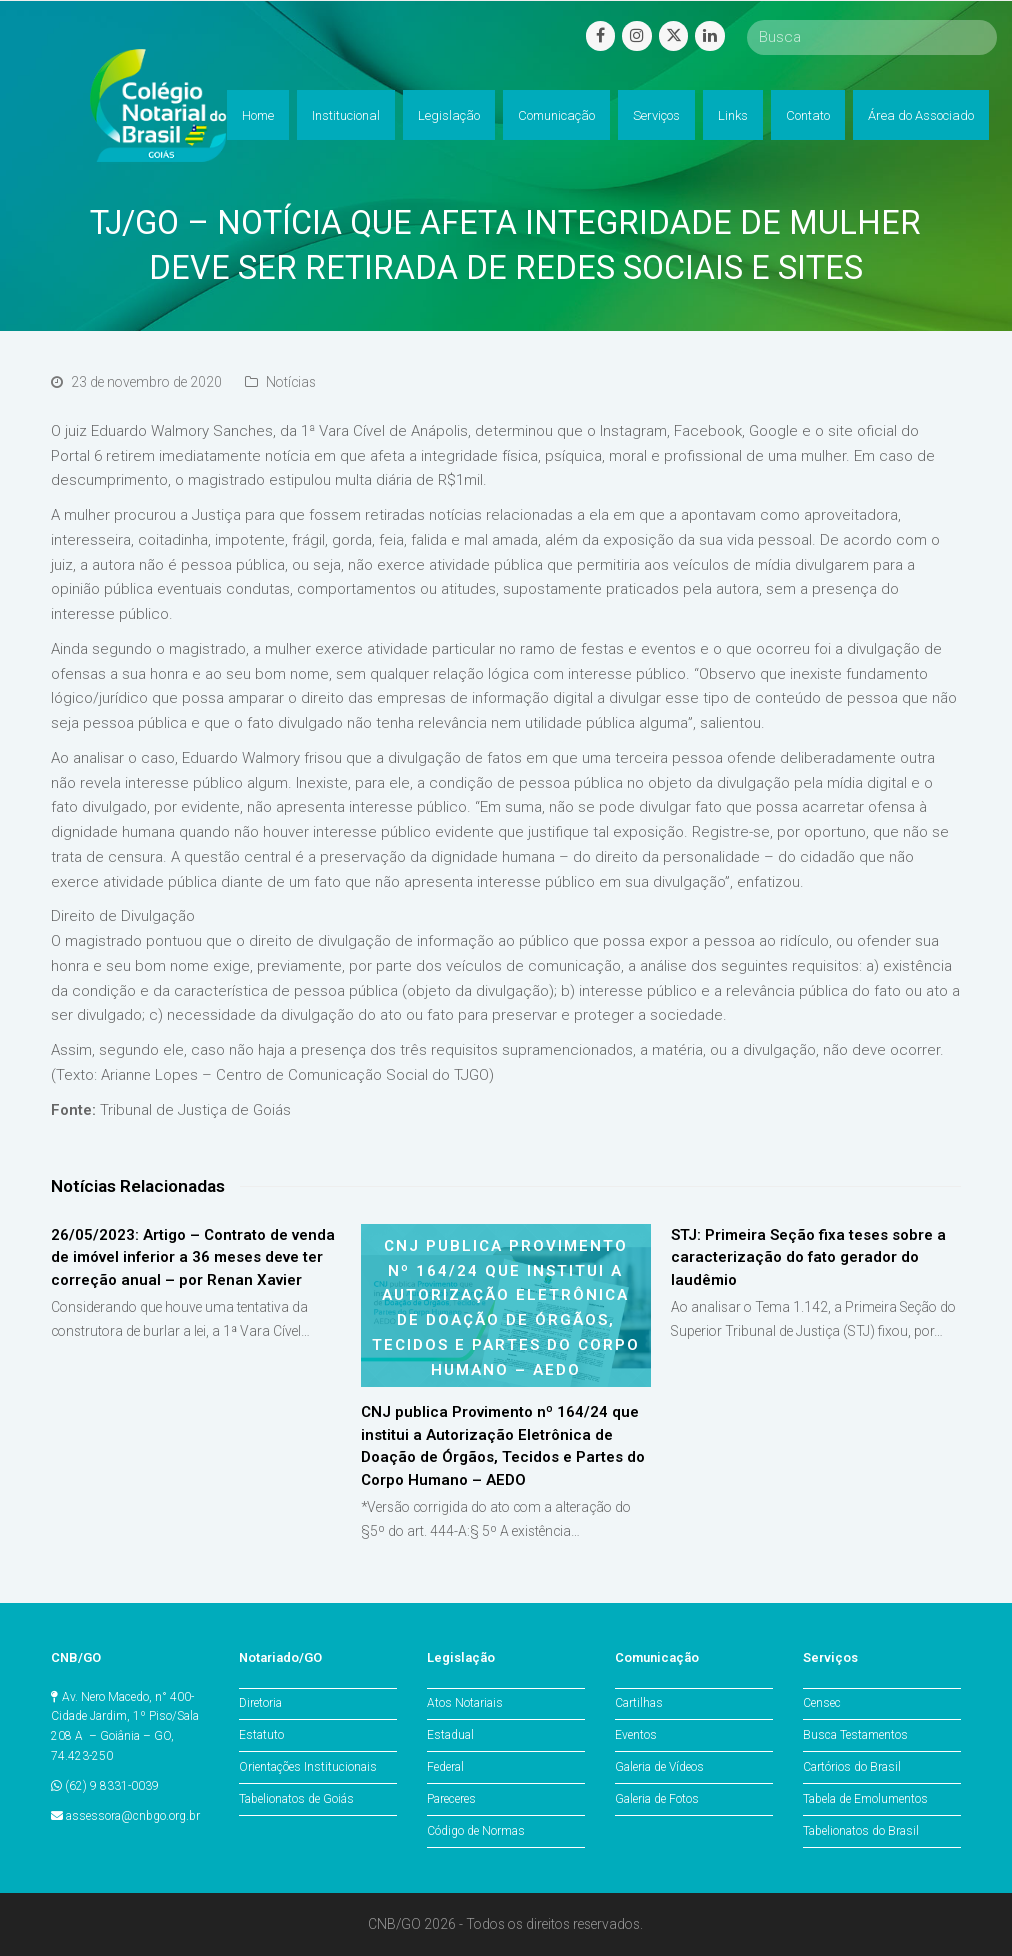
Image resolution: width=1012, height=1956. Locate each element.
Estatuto (261, 1735)
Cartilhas (639, 1703)
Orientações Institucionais (308, 1767)
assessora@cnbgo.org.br (133, 1816)
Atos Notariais (465, 1703)
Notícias (291, 382)
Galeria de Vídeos (659, 1767)
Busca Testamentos (855, 1735)
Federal (445, 1767)
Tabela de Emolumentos (865, 1799)
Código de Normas (476, 1831)
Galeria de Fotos (657, 1799)
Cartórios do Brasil (852, 1767)
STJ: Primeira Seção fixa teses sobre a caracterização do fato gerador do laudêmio (808, 1257)
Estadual (450, 1735)
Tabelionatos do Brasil (861, 1831)
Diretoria (260, 1703)
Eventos (636, 1735)
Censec (822, 1703)
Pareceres (451, 1799)
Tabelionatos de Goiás (296, 1799)
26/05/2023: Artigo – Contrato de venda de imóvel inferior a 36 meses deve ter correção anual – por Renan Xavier (193, 1257)
